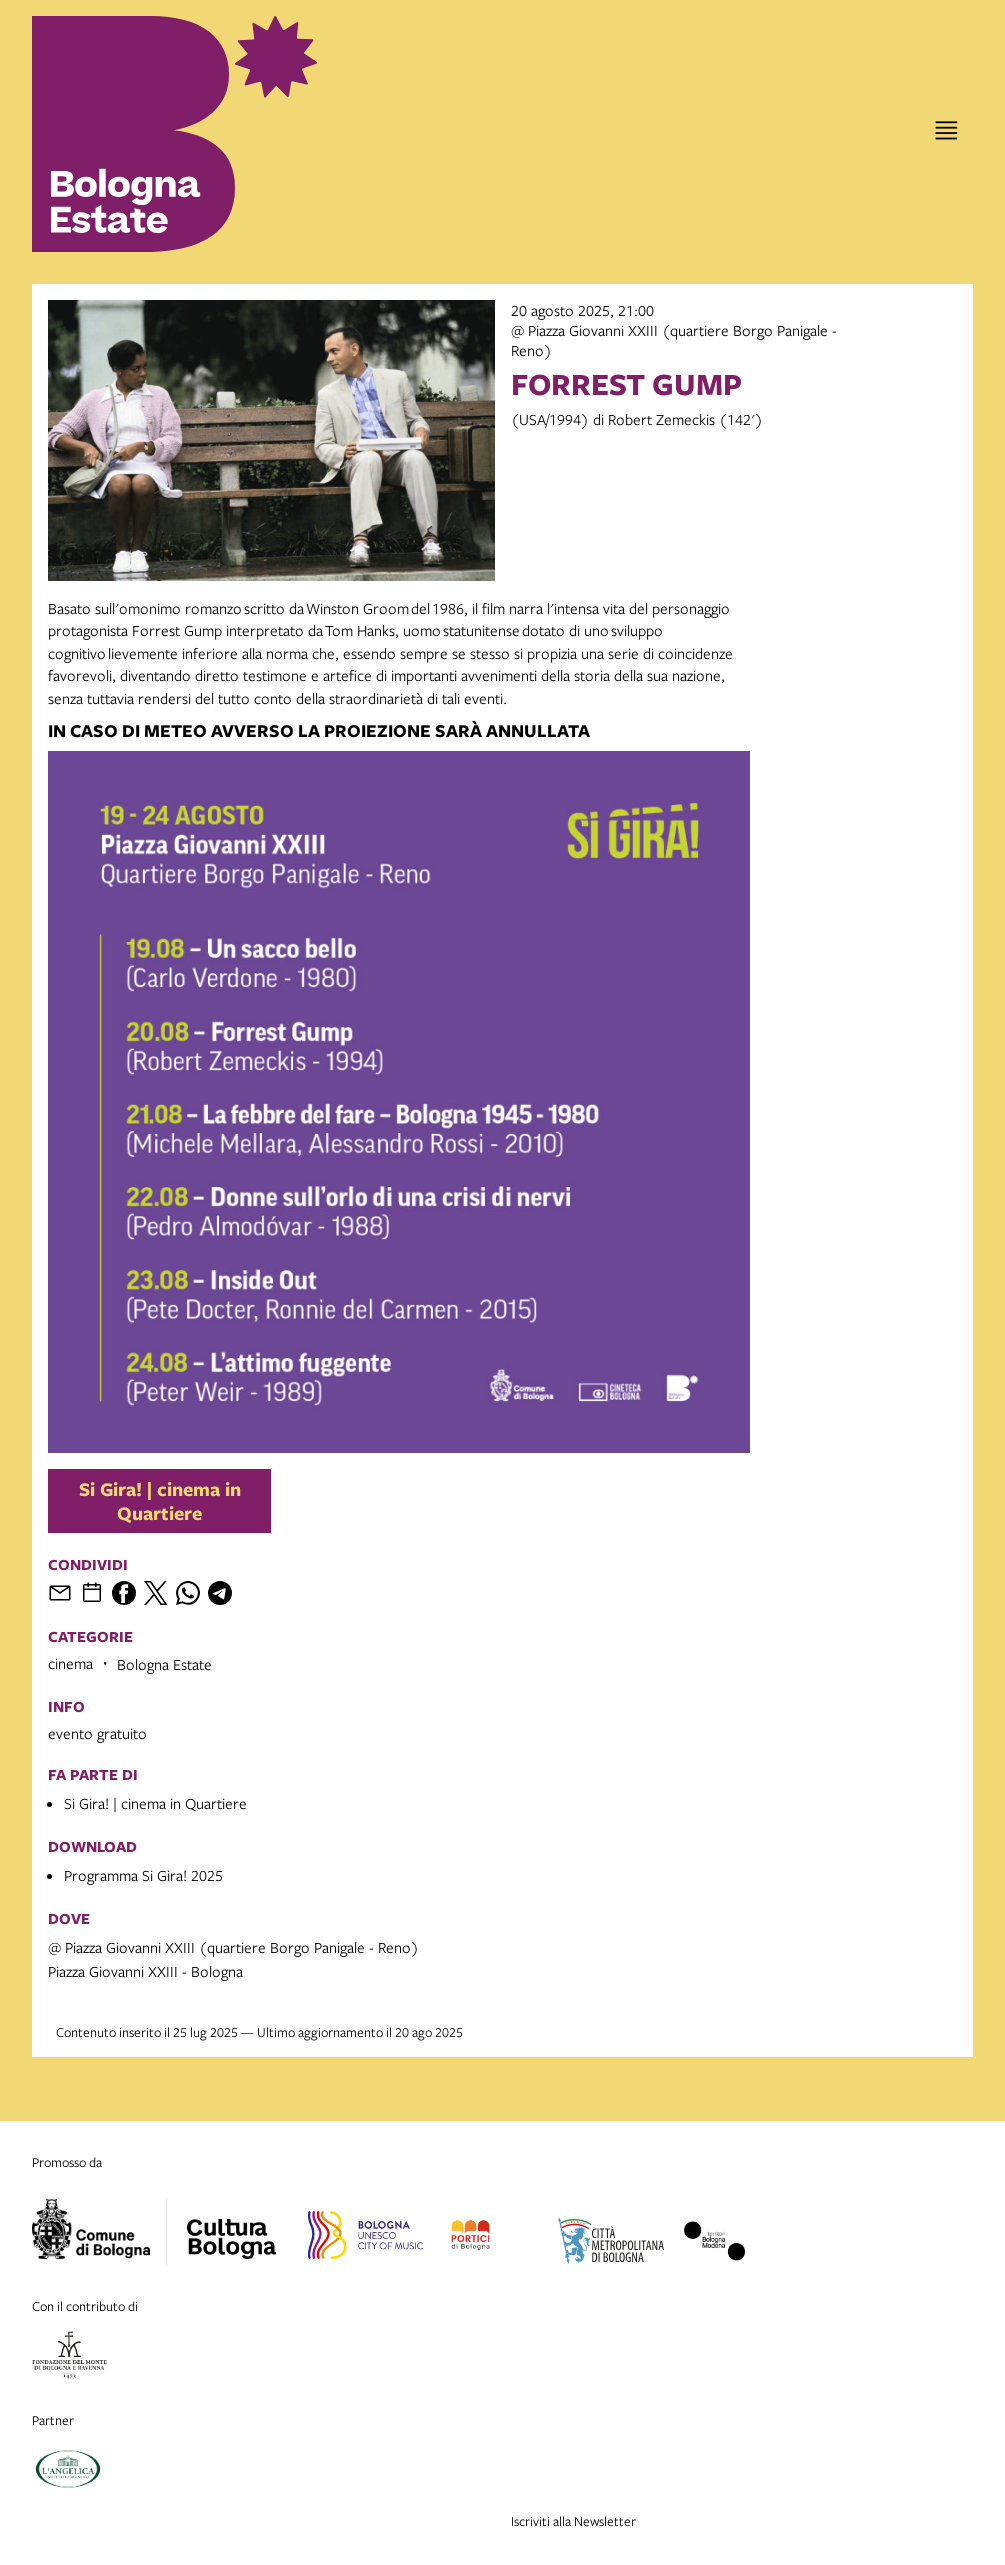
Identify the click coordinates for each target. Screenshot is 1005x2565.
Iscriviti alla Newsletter (573, 2521)
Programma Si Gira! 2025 (143, 1875)
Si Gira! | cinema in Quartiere (160, 1501)
